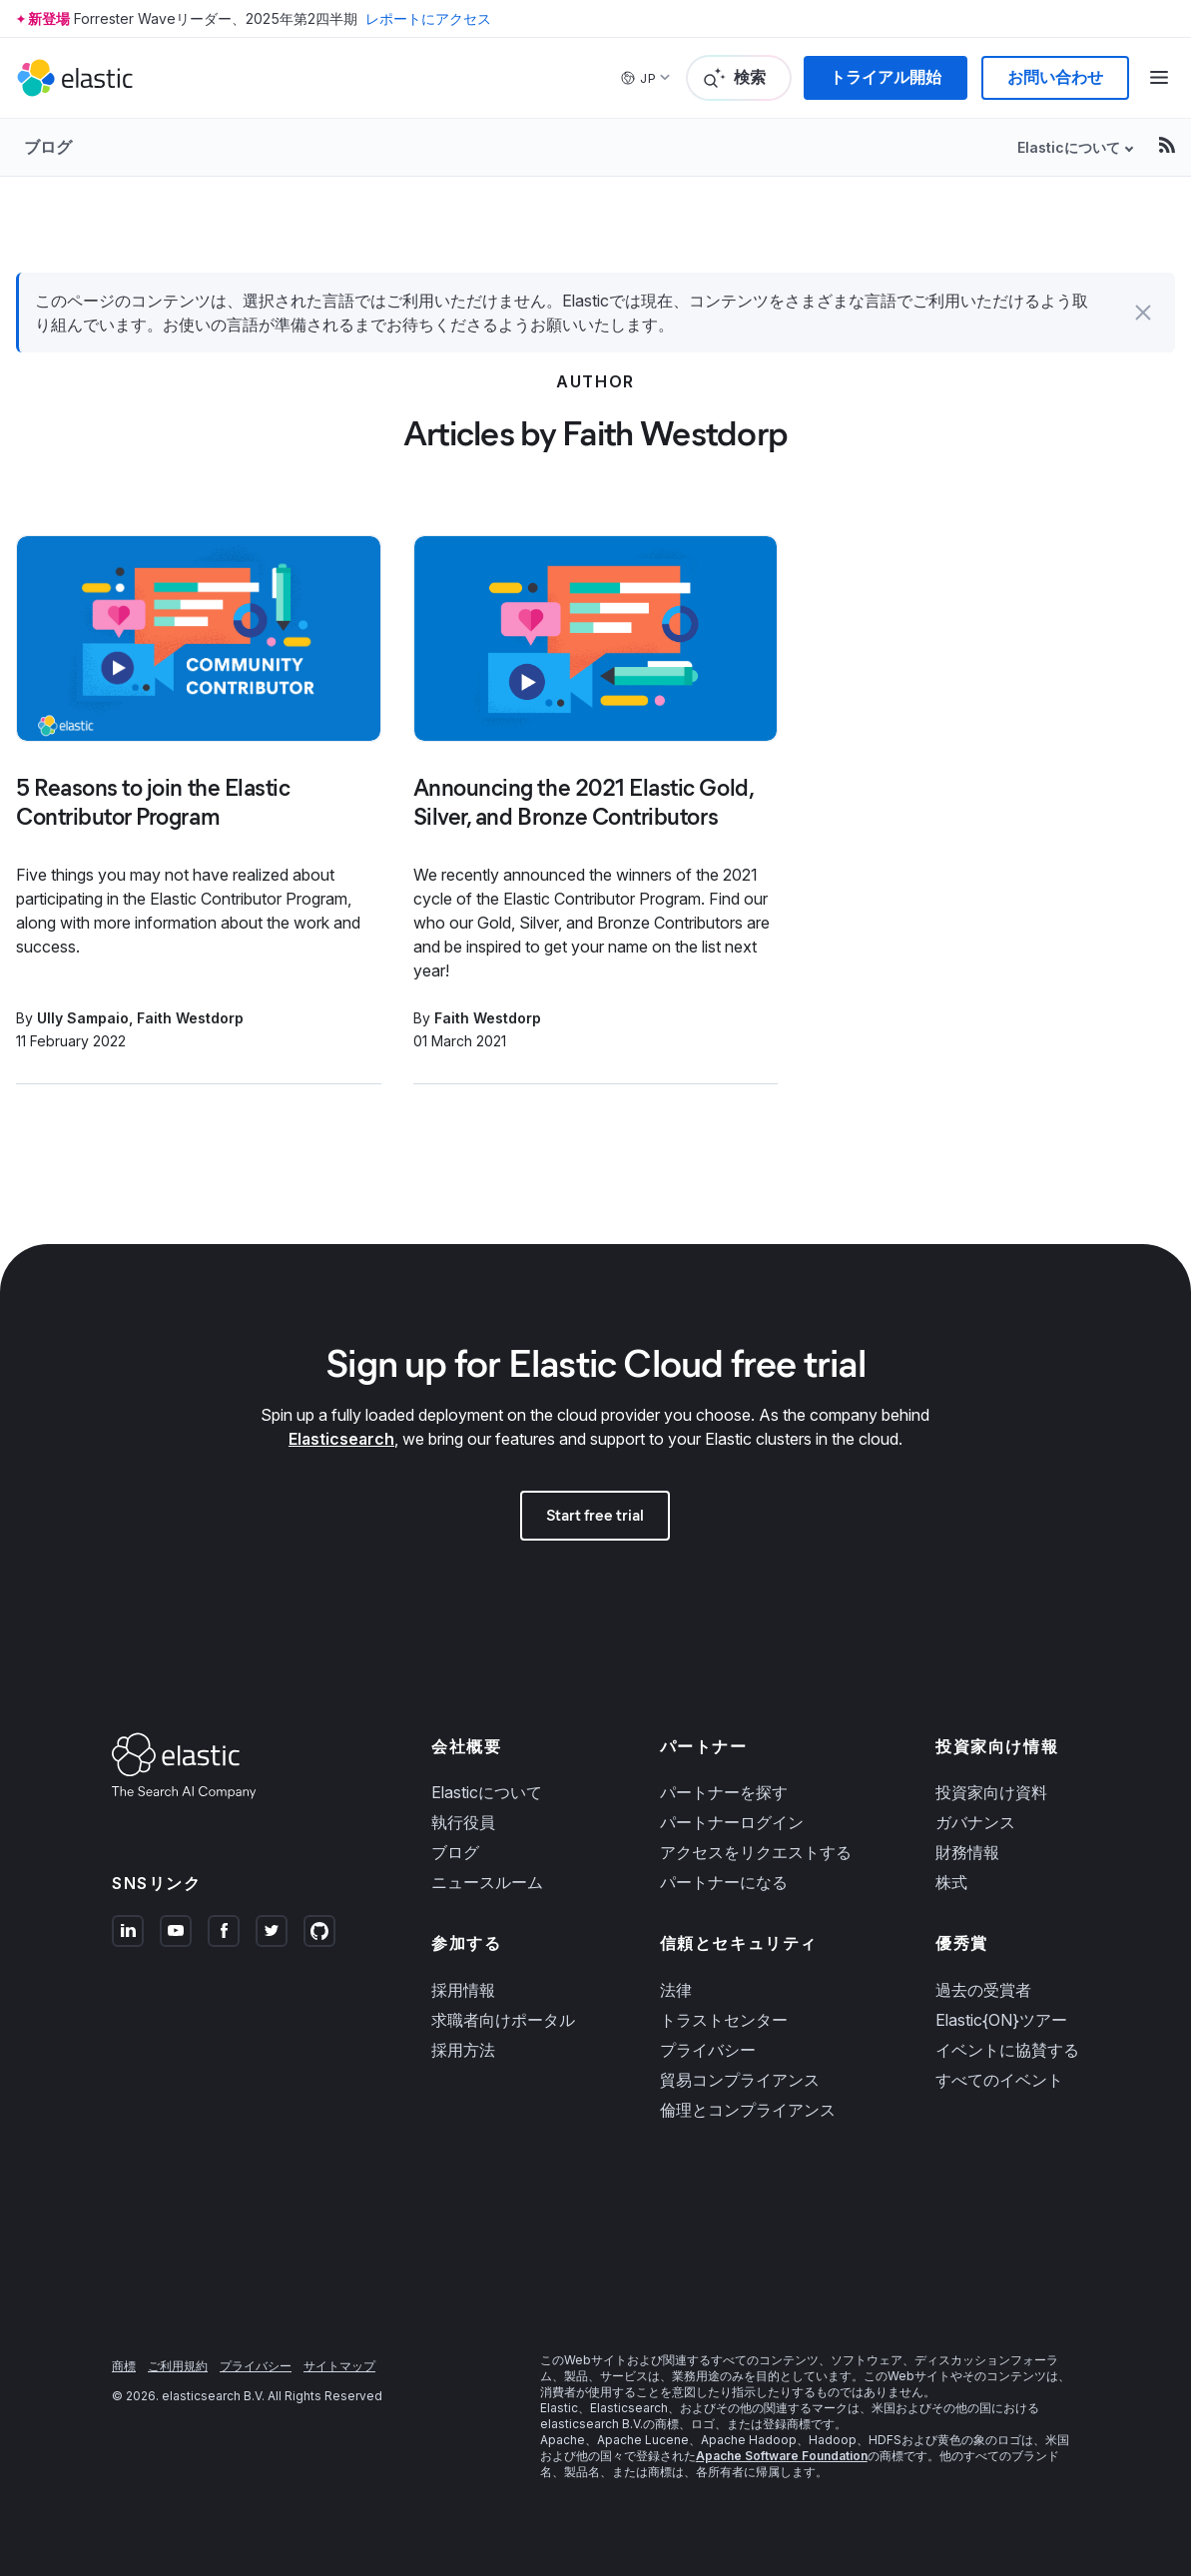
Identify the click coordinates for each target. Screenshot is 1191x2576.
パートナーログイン (732, 1822)
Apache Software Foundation (782, 2455)
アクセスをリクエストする (756, 1852)
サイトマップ (339, 2365)
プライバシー (708, 2050)
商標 (124, 2365)
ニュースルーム (487, 1882)
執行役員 (463, 1822)
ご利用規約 (178, 2365)
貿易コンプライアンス (740, 2080)
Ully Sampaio (83, 1017)
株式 (951, 1882)
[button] (1143, 312)
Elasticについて (1068, 147)
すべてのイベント (999, 2080)
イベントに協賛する (1007, 2050)
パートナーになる (724, 1882)
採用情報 (463, 1990)
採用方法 (463, 2050)
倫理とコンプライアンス (748, 2110)
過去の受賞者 (983, 1990)
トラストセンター (724, 2020)
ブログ (48, 147)
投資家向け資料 (991, 1792)
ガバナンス (975, 1822)
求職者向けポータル (503, 2020)
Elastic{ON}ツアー (1001, 2020)
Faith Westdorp (190, 1017)
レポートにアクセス (428, 18)
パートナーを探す (724, 1792)
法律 (676, 1990)
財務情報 (967, 1852)
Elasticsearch (341, 1439)
